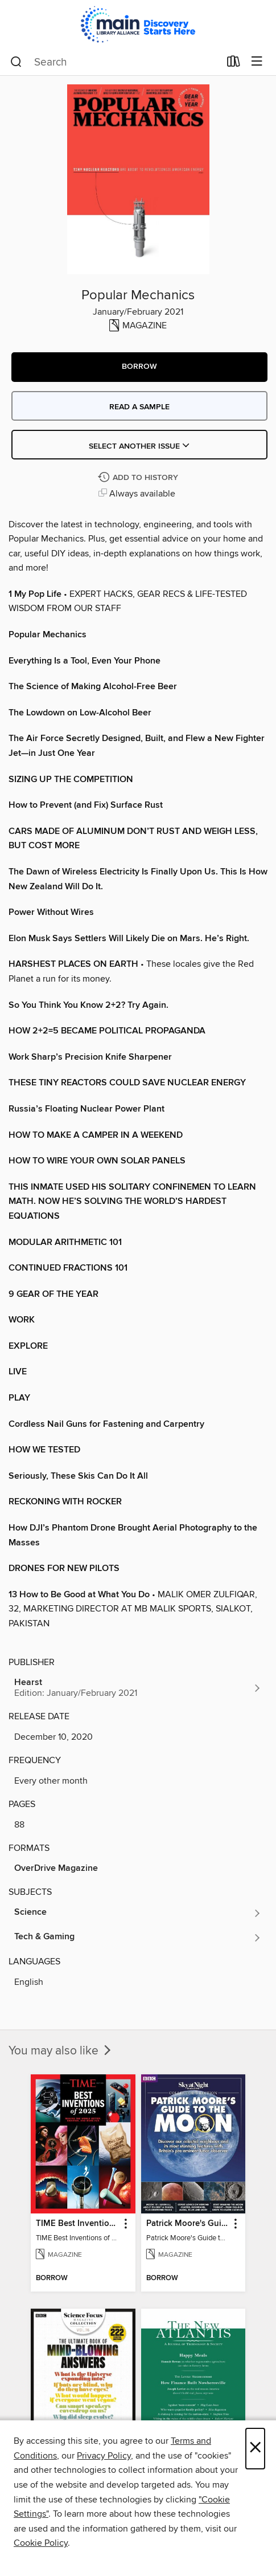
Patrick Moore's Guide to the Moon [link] (187, 2224)
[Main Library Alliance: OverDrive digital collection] (138, 24)
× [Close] (255, 2448)
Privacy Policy (104, 2455)
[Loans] (233, 64)
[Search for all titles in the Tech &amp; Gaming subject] (138, 1937)
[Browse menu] (256, 62)
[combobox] (115, 62)
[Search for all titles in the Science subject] (138, 1913)
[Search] (16, 62)
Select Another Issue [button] (139, 446)
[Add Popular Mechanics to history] (139, 478)
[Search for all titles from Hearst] (138, 1687)
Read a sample (139, 407)
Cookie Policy (41, 2543)
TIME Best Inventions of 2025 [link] (77, 2224)
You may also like (61, 2051)
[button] (139, 367)
